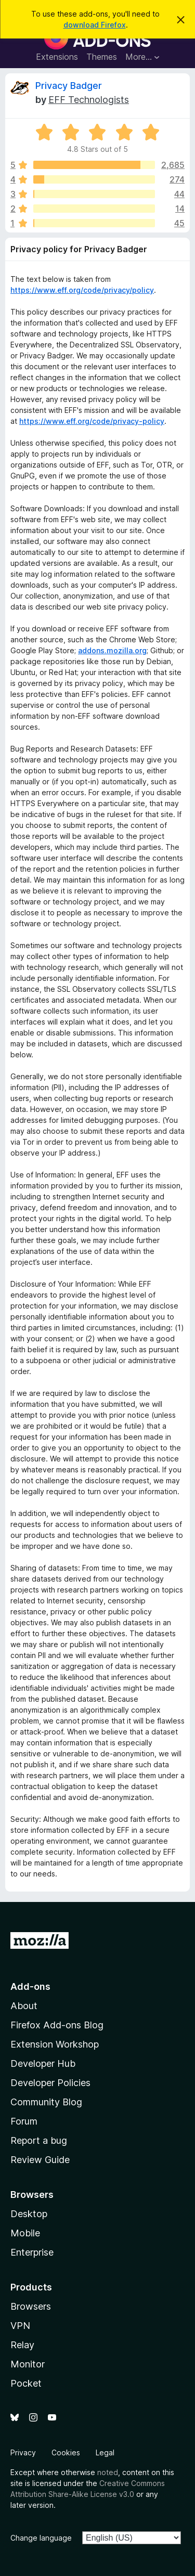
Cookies (65, 2452)
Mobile (25, 2233)
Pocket (26, 2383)
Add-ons (30, 1986)
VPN (20, 2325)
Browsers (30, 2306)
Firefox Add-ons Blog (56, 2025)
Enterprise (32, 2252)
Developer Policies (50, 2082)
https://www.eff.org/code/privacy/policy (82, 290)
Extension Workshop (54, 2044)
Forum (23, 2121)
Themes (101, 56)
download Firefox (94, 24)
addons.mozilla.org (112, 650)
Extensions (57, 56)
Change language (41, 2537)
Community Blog (46, 2101)
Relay (22, 2344)
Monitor (27, 2364)
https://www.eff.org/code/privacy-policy (91, 421)
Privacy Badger (68, 85)
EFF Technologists (88, 99)
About (23, 2005)
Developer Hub (42, 2063)
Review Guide (40, 2159)
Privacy (23, 2452)
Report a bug (38, 2140)
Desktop (28, 2213)
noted (107, 2472)
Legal (105, 2452)
